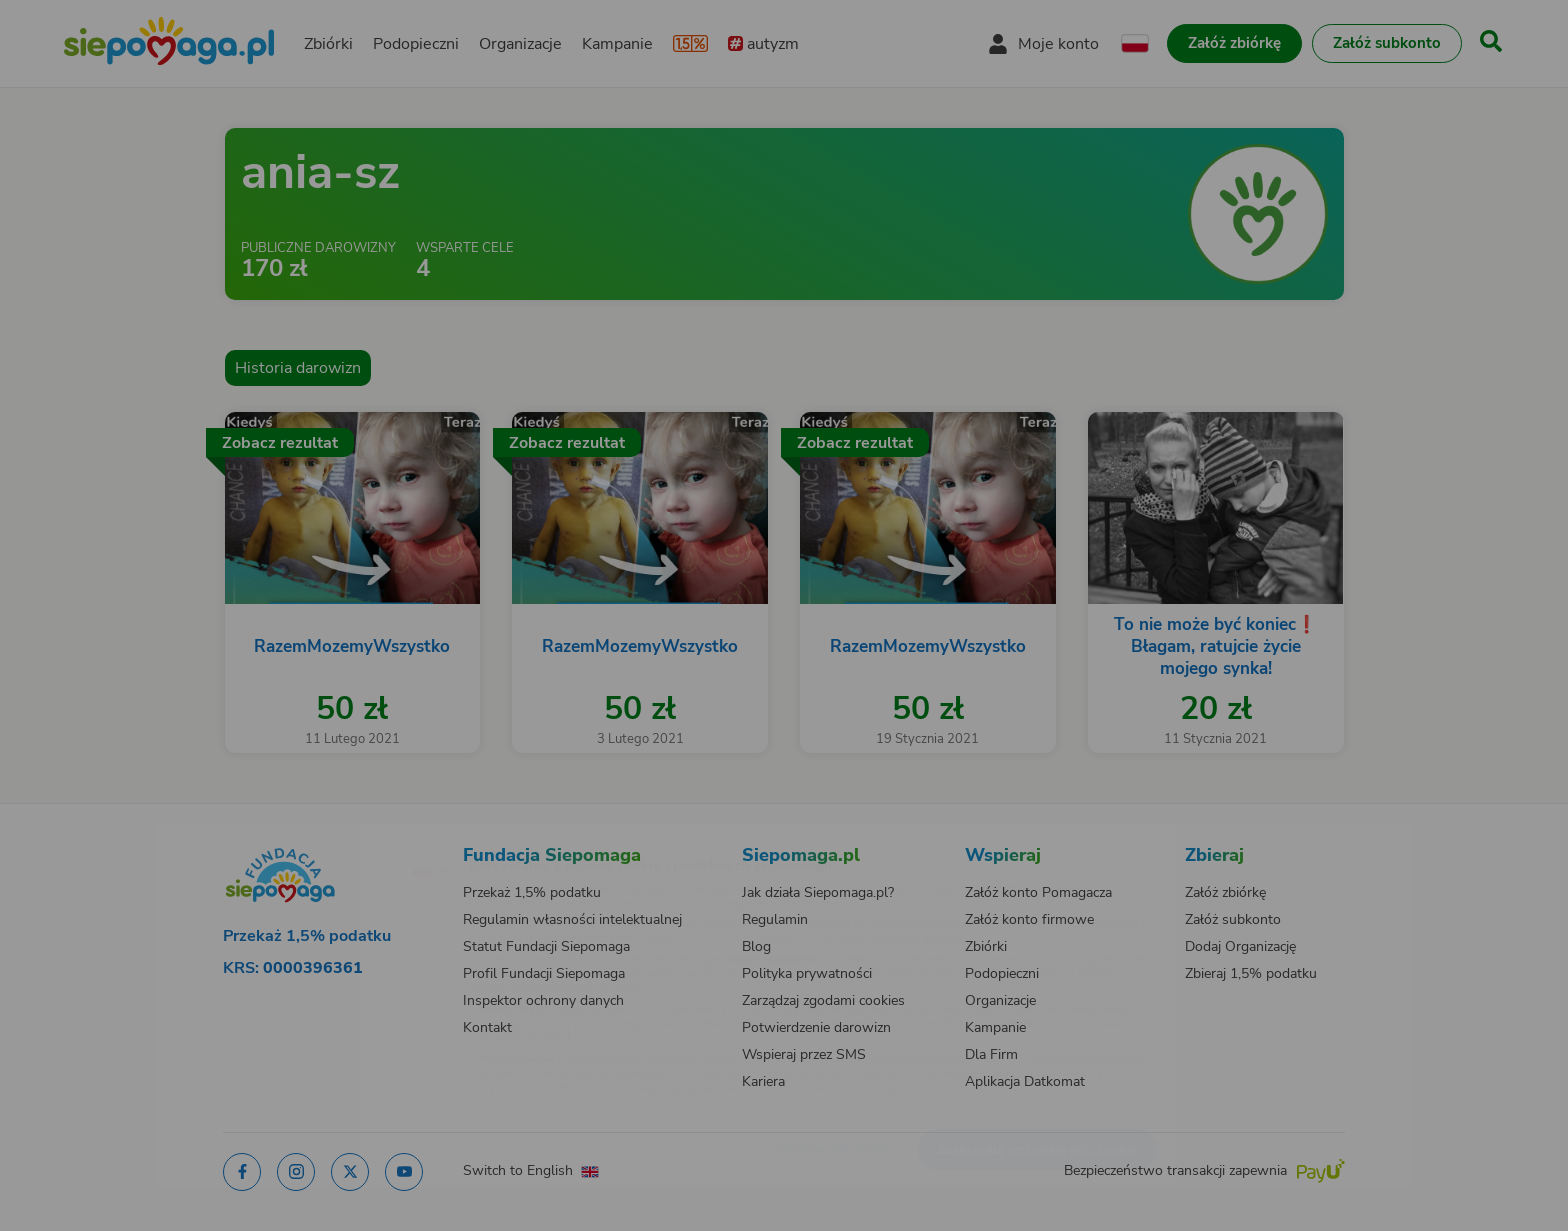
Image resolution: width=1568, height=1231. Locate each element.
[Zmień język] (345, 836)
